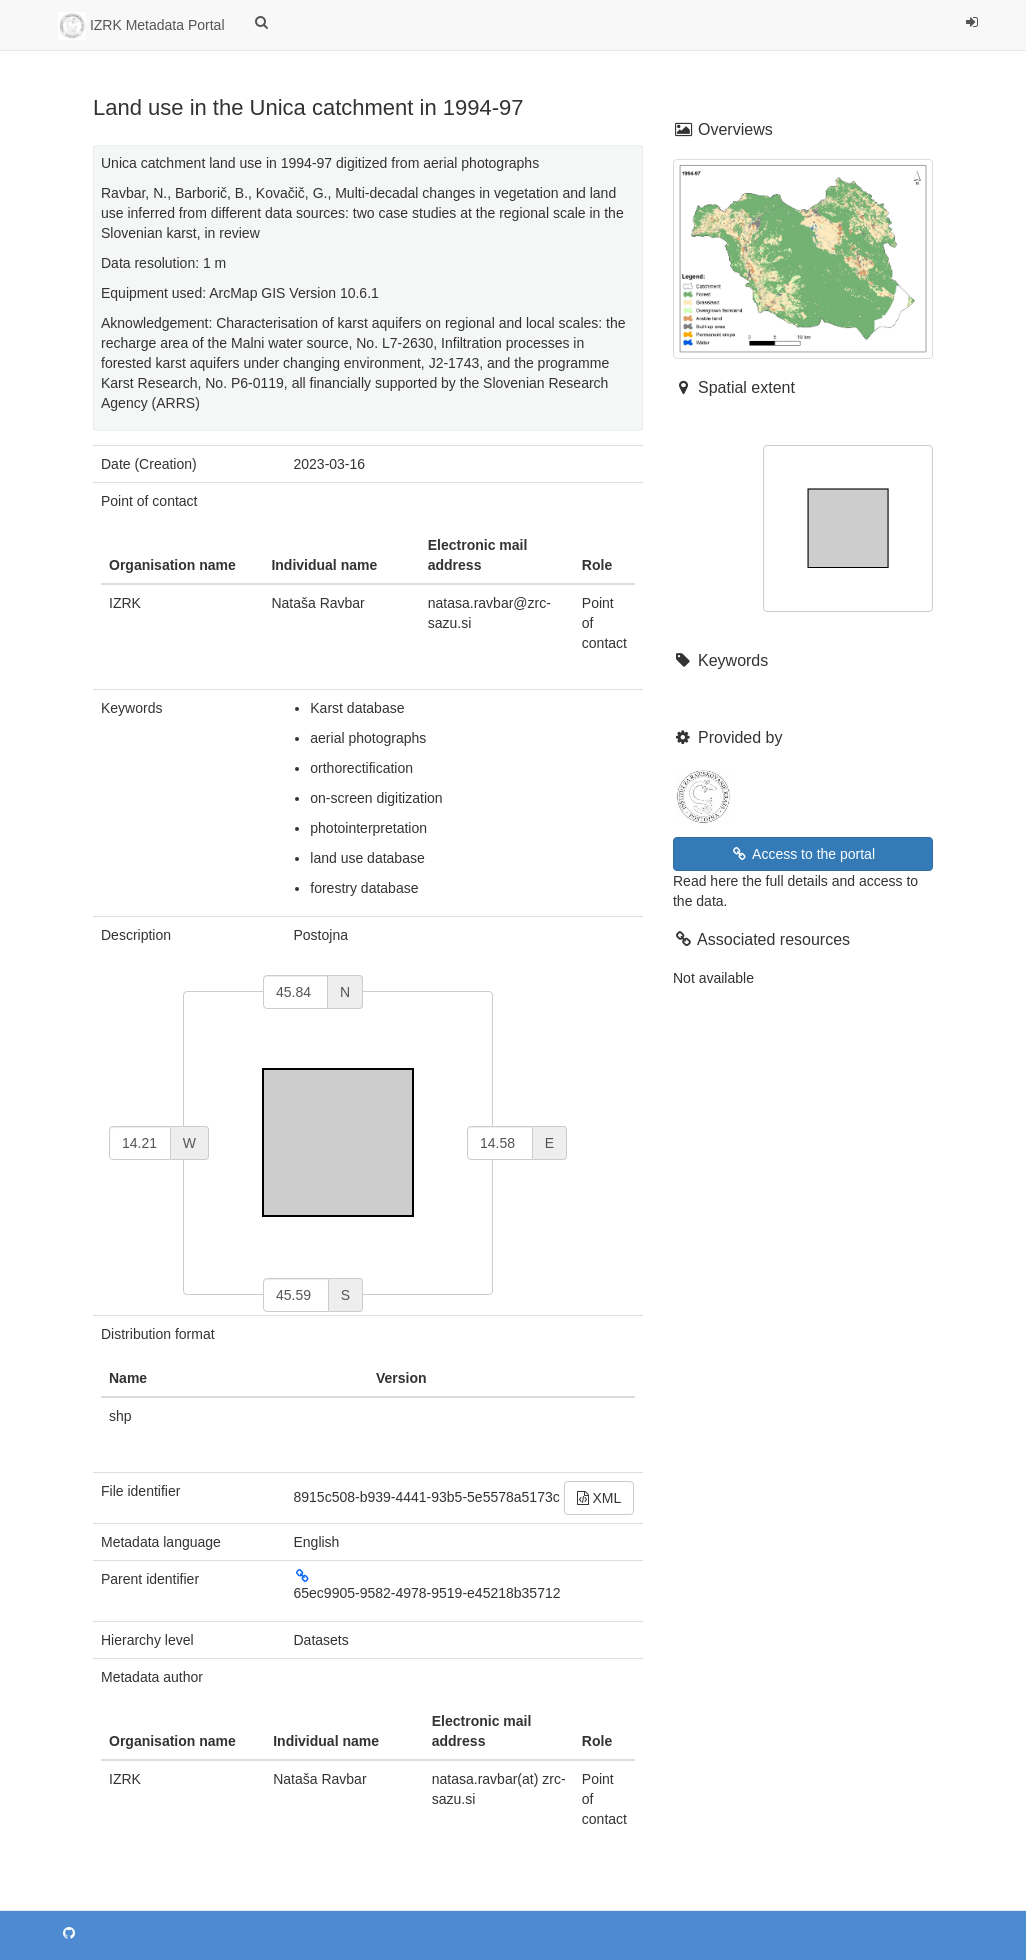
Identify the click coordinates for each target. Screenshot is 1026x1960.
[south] (296, 1295)
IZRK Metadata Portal (141, 26)
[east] (500, 1143)
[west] (140, 1143)
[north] (295, 992)
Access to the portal (803, 854)
